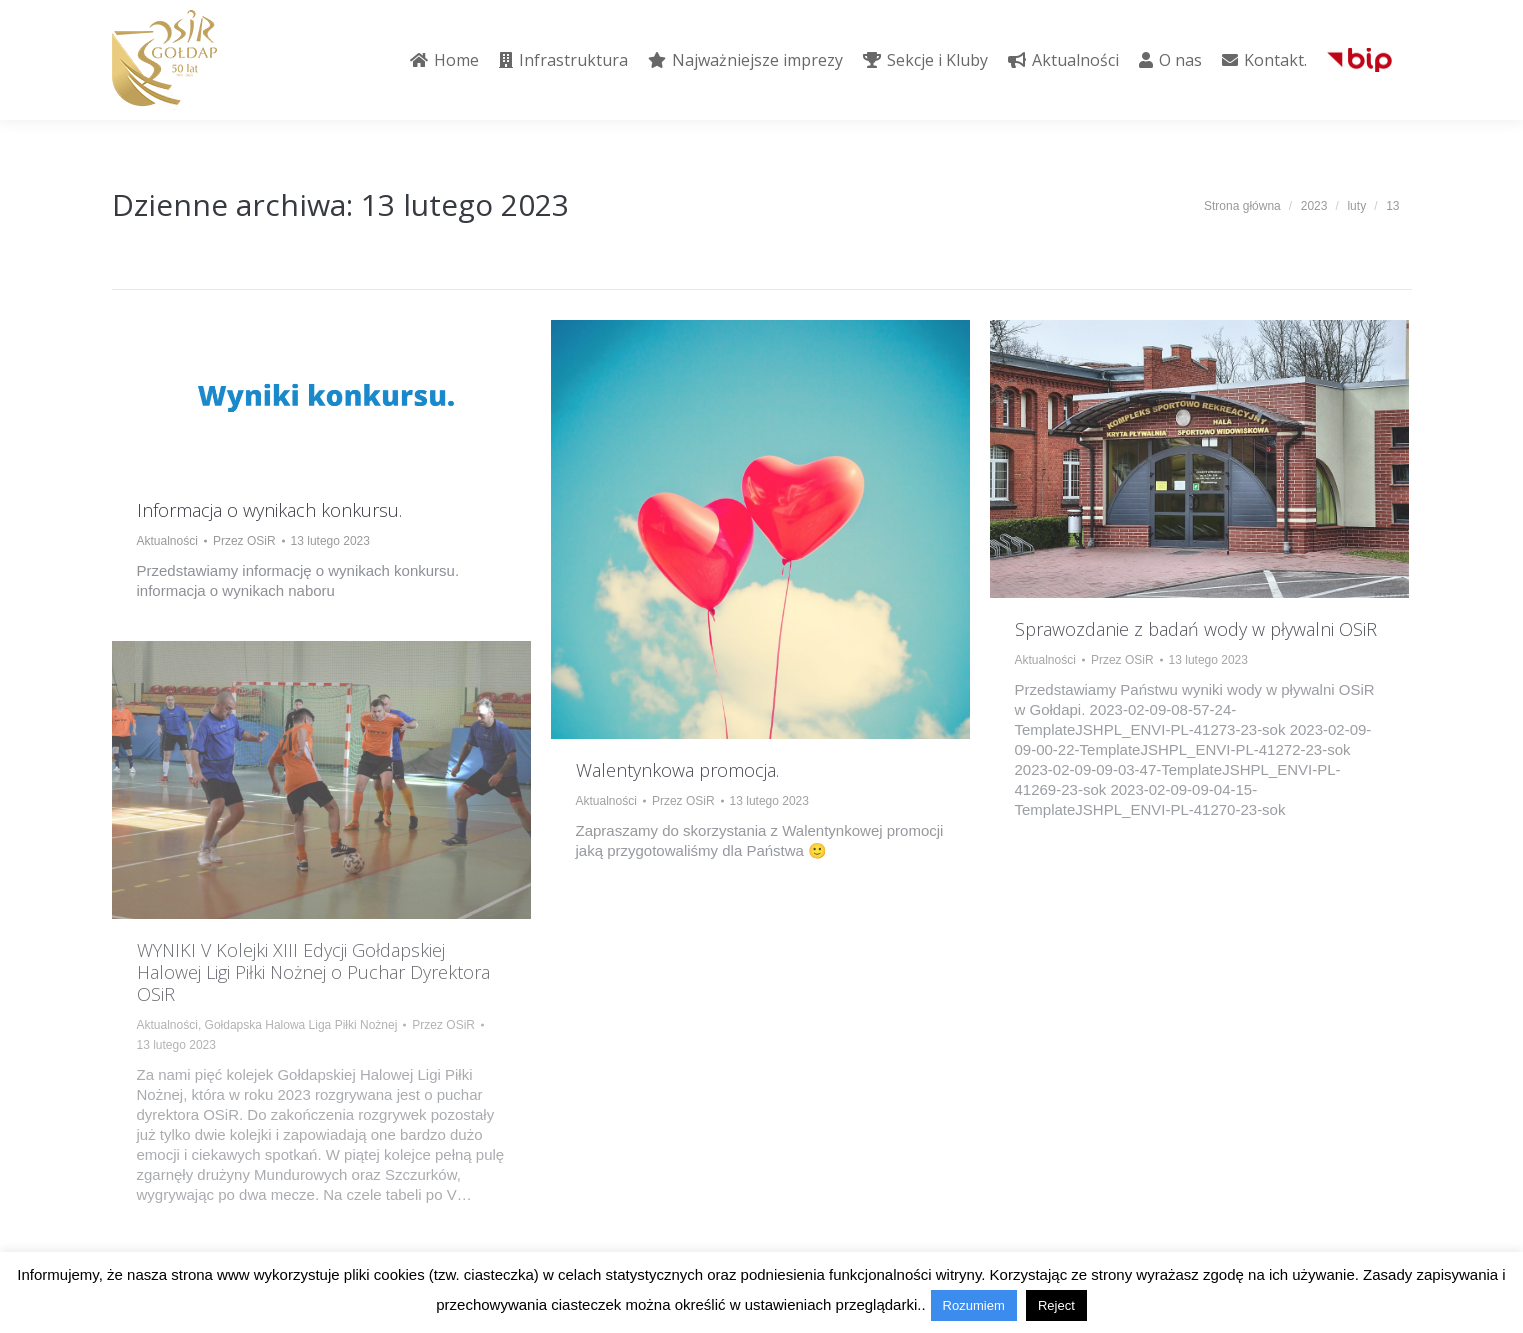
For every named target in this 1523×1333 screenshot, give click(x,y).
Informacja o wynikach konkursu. (269, 510)
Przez (244, 541)
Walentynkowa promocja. (677, 770)
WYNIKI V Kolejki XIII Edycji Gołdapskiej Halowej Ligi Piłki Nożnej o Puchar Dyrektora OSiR (313, 972)
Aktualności (167, 541)
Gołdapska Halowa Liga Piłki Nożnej (301, 1025)
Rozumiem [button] (974, 1305)
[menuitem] (444, 60)
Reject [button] (1056, 1305)
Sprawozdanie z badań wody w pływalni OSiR (1196, 629)
